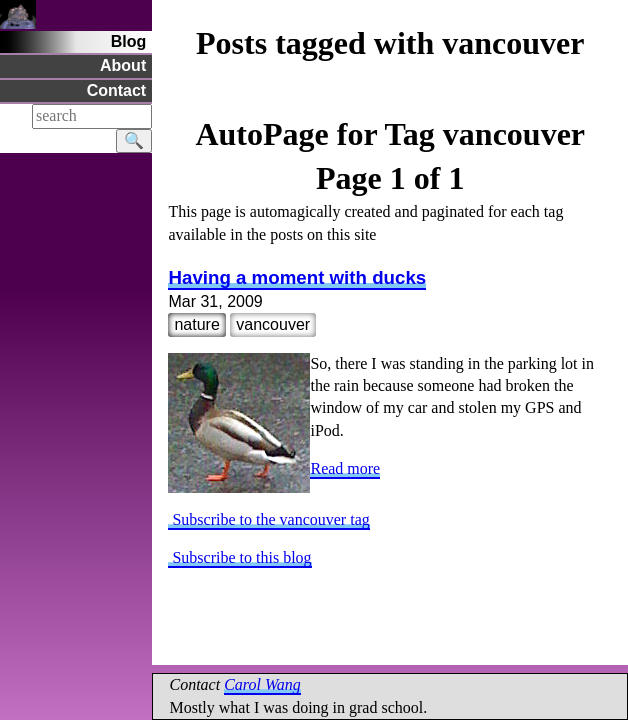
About (123, 65)
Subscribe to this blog (239, 557)
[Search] (92, 116)
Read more (345, 468)
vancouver (273, 324)
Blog (129, 41)
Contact (117, 90)
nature (196, 324)
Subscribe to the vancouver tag (268, 519)
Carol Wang (262, 684)
